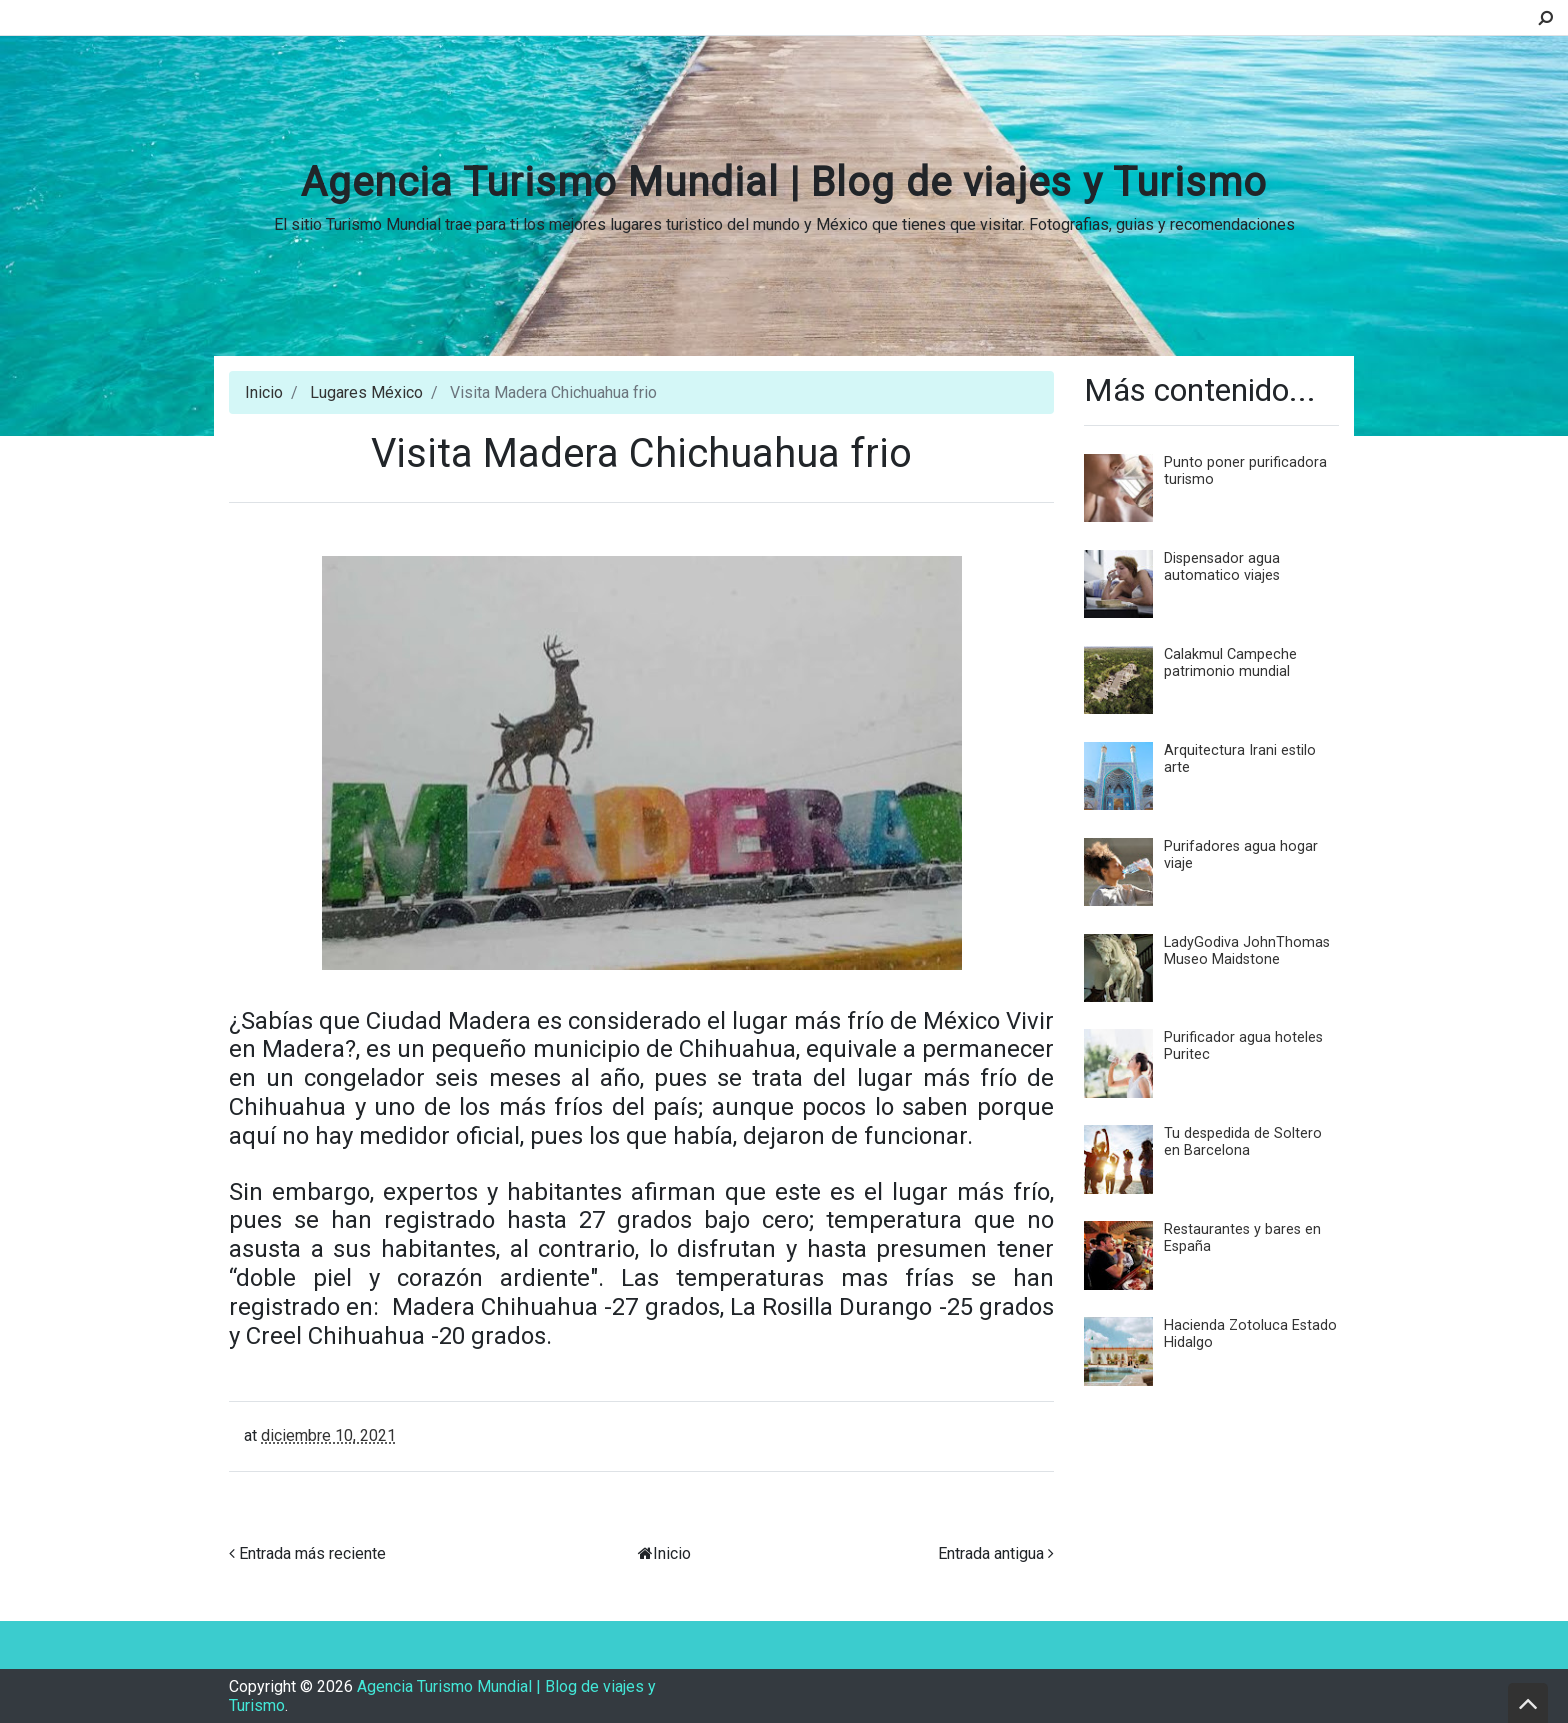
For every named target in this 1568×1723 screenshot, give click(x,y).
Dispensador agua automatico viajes (1222, 567)
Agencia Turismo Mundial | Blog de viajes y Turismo (784, 182)
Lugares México (366, 392)
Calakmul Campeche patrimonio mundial (1230, 663)
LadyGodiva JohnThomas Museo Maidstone (1247, 951)
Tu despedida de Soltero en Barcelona (1243, 1142)
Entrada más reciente (312, 1553)
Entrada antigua (991, 1553)
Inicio (264, 392)
